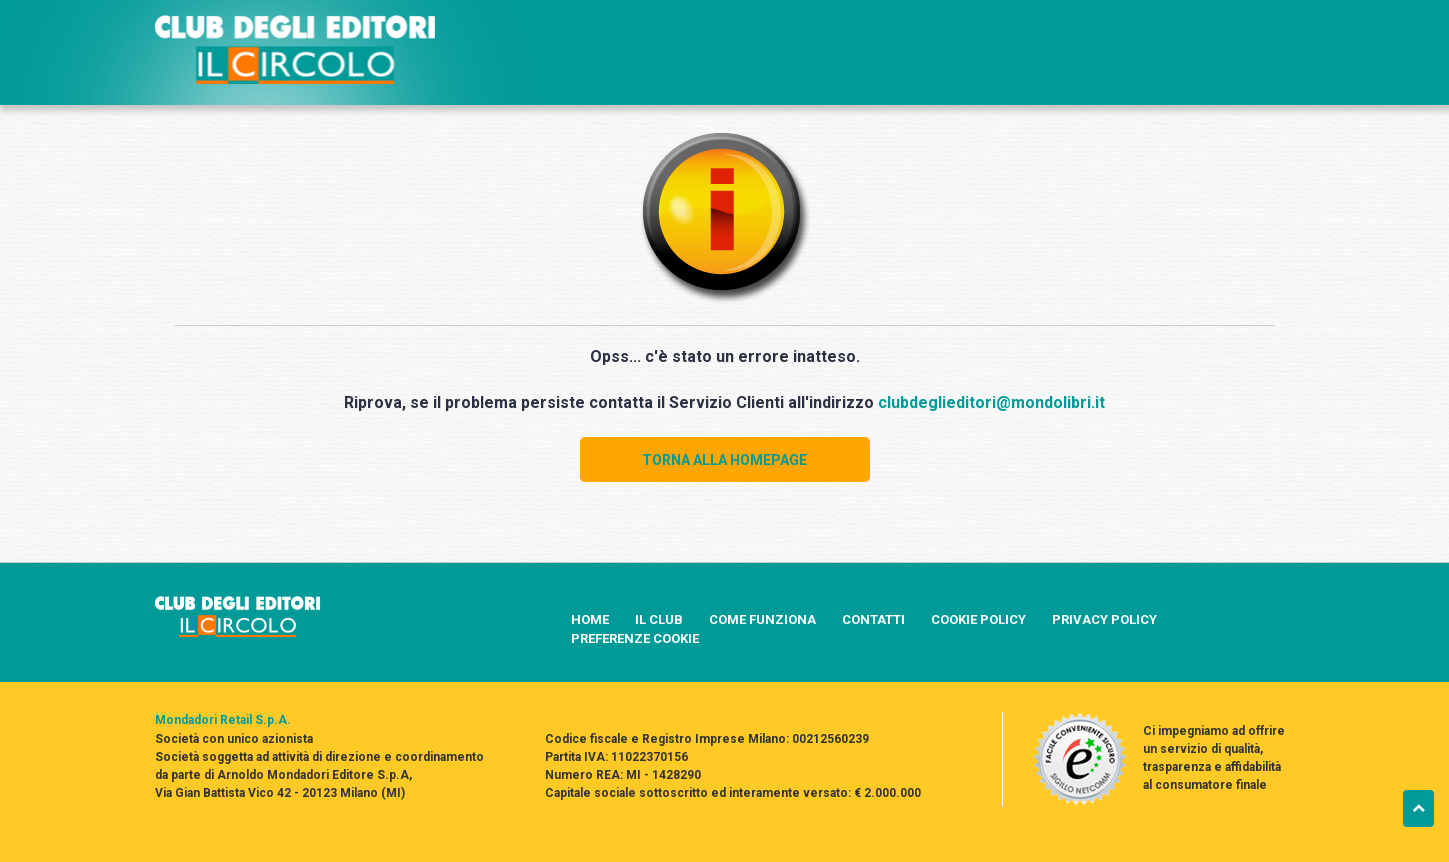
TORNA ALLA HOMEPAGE (724, 460)
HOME (590, 619)
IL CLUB (659, 619)
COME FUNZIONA (762, 619)
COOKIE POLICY (978, 619)
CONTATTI (873, 619)
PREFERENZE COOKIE (635, 638)
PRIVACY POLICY (1104, 619)
